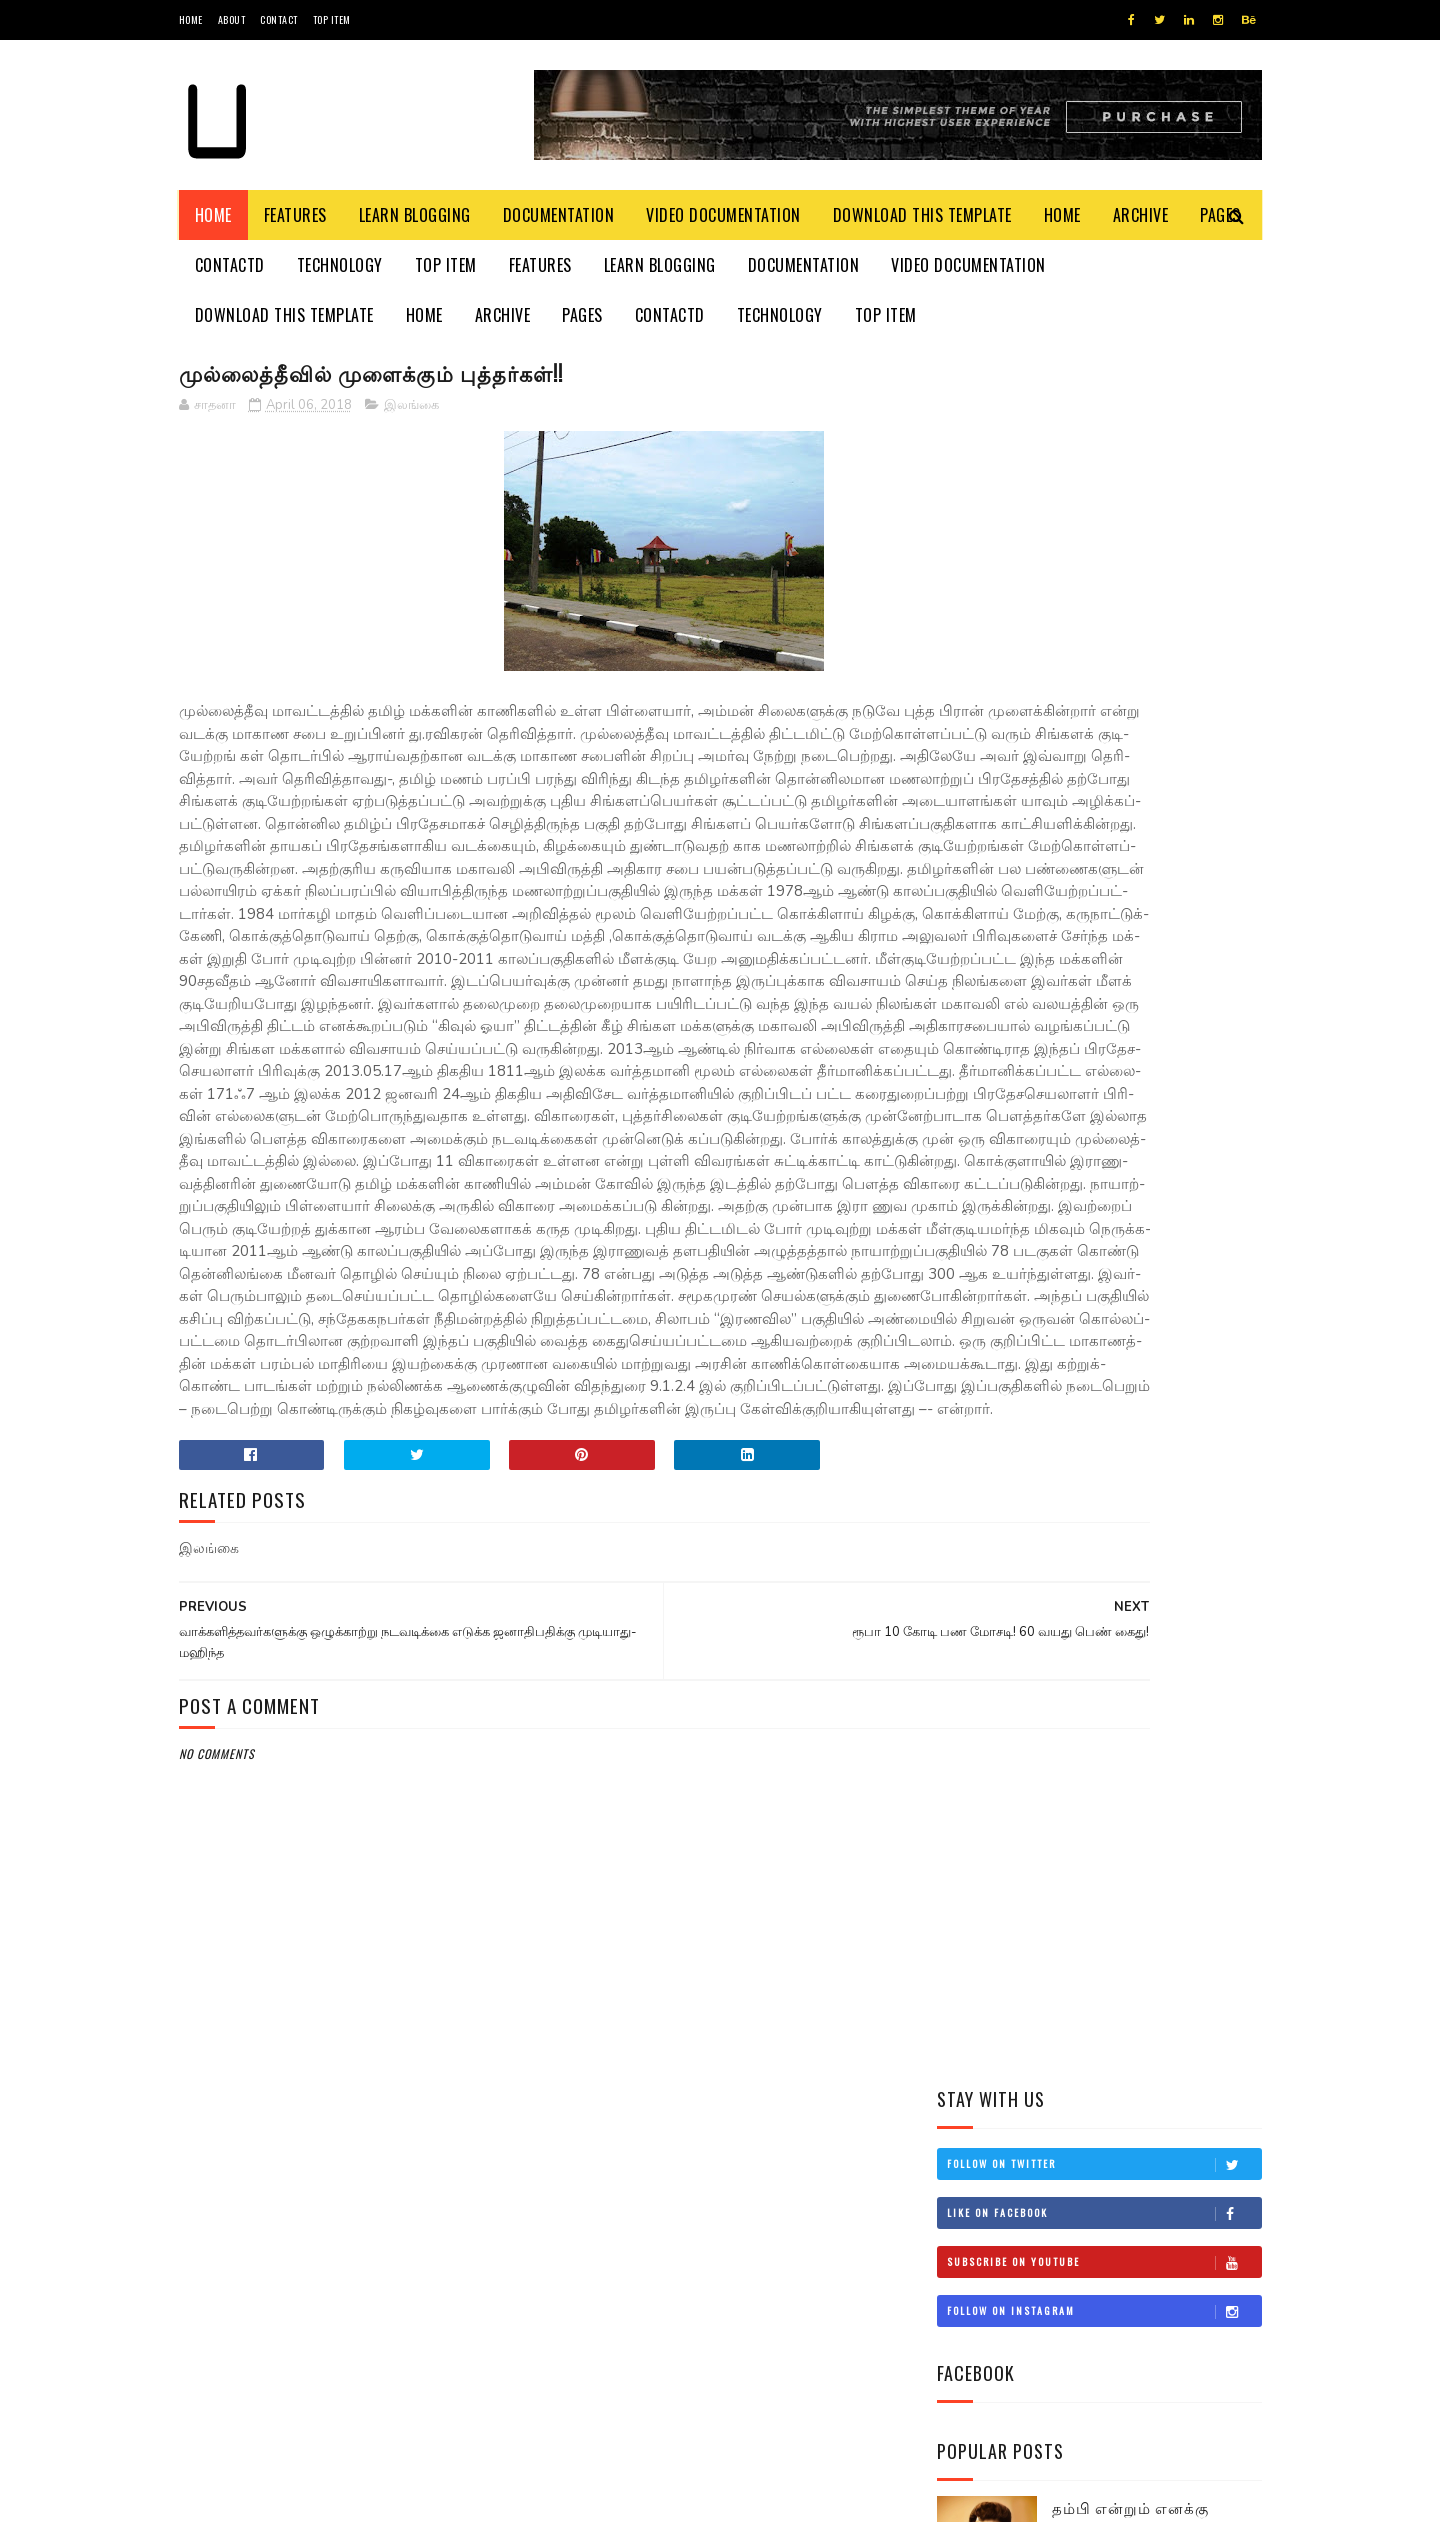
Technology (340, 265)
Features (295, 215)
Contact (279, 19)
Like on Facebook (1104, 482)
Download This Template (922, 215)
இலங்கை (411, 409)
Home (191, 19)
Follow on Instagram (1104, 580)
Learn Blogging (415, 215)
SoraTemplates (273, 2496)
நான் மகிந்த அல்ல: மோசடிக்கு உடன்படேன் (1141, 1060)
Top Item (332, 19)
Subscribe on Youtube (1104, 531)
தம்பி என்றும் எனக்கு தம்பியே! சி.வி (1130, 787)
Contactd (230, 265)
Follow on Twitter (1104, 433)
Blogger (420, 2496)
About (232, 19)
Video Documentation (723, 215)
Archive (1141, 215)
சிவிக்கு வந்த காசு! (1119, 958)
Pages (582, 315)
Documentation (559, 215)
